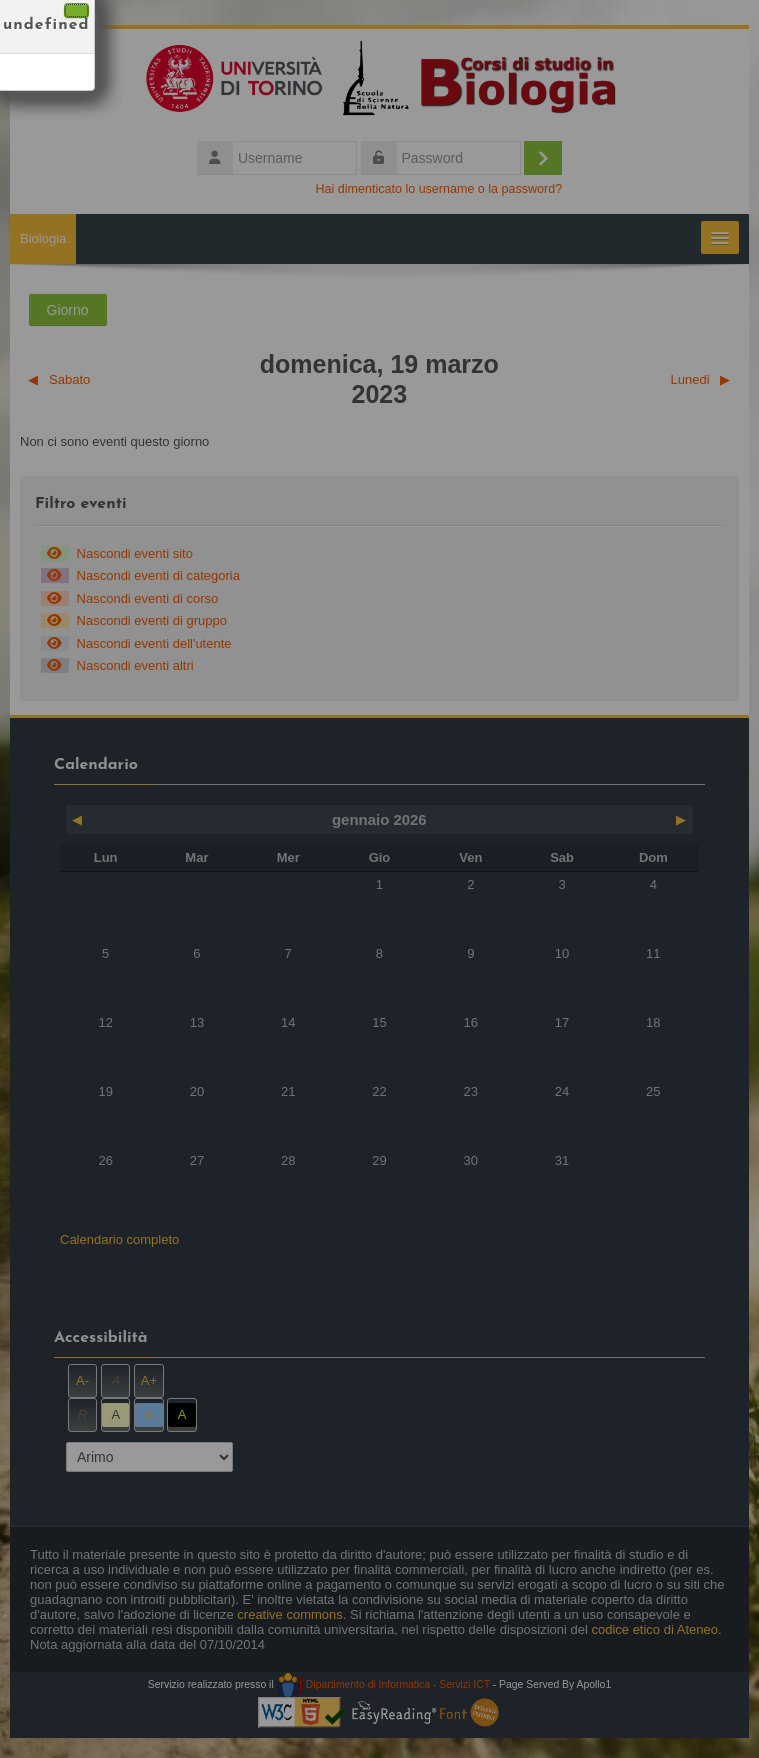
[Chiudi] (76, 10)
